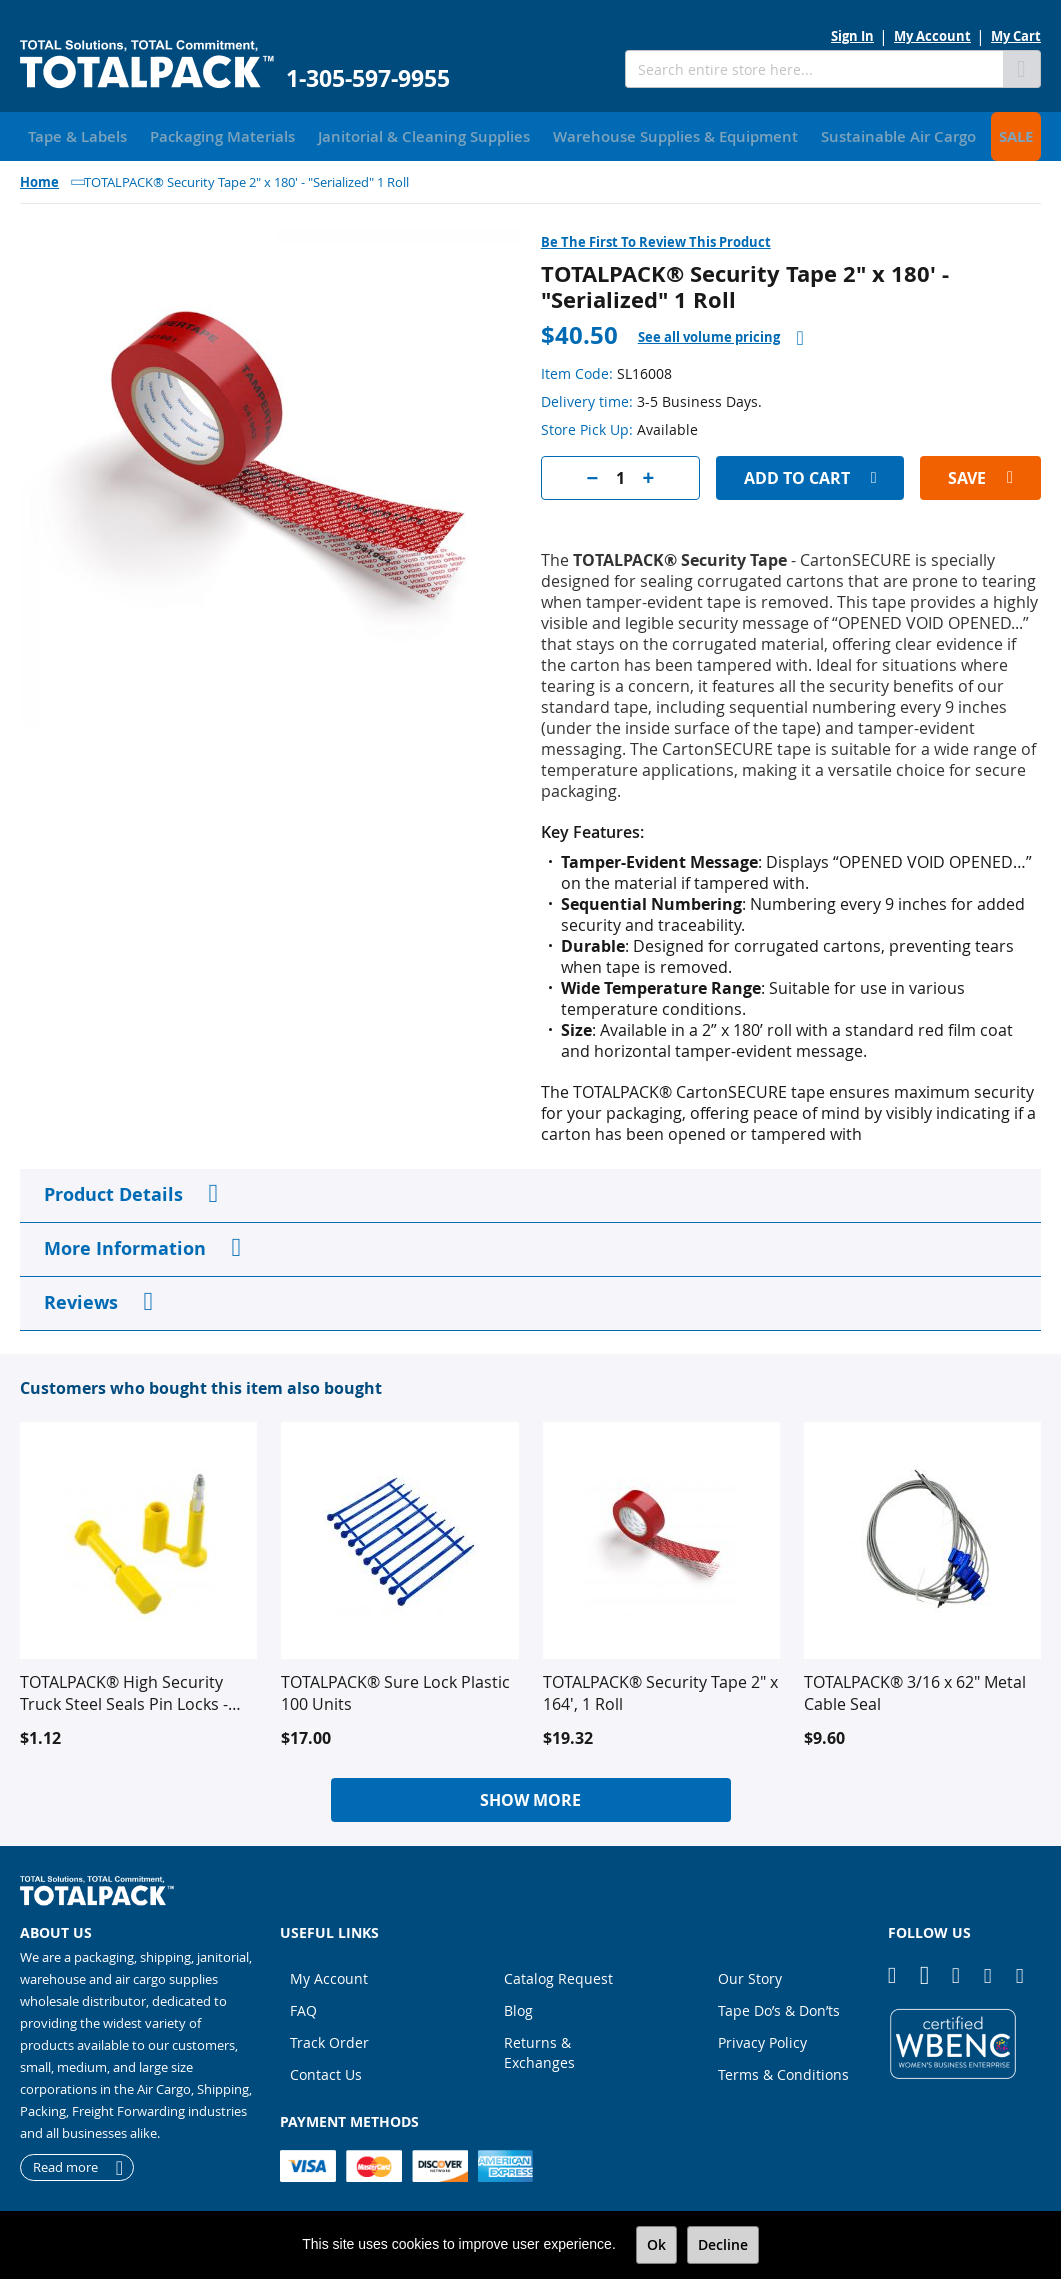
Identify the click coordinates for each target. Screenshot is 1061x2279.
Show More (530, 1797)
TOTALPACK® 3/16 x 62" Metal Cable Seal (915, 1690)
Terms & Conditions (783, 2071)
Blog (518, 2007)
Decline (723, 2244)
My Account (932, 36)
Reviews (81, 1299)
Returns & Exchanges (539, 2049)
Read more (65, 2165)
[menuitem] (70, 135)
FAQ (303, 2007)
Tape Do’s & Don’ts (779, 2007)
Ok (656, 2244)
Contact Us (326, 2071)
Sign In (852, 36)
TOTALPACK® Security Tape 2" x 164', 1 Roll (660, 1690)
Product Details (113, 1191)
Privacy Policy (762, 2039)
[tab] (721, 334)
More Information (125, 1245)
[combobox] (814, 69)
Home (39, 179)
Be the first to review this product (656, 239)
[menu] (530, 135)
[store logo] (147, 64)
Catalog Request (558, 1975)
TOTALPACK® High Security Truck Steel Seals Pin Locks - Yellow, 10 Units (124, 1690)
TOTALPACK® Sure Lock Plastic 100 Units (395, 1690)
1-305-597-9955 (368, 78)
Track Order (329, 2039)
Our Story (750, 1975)
